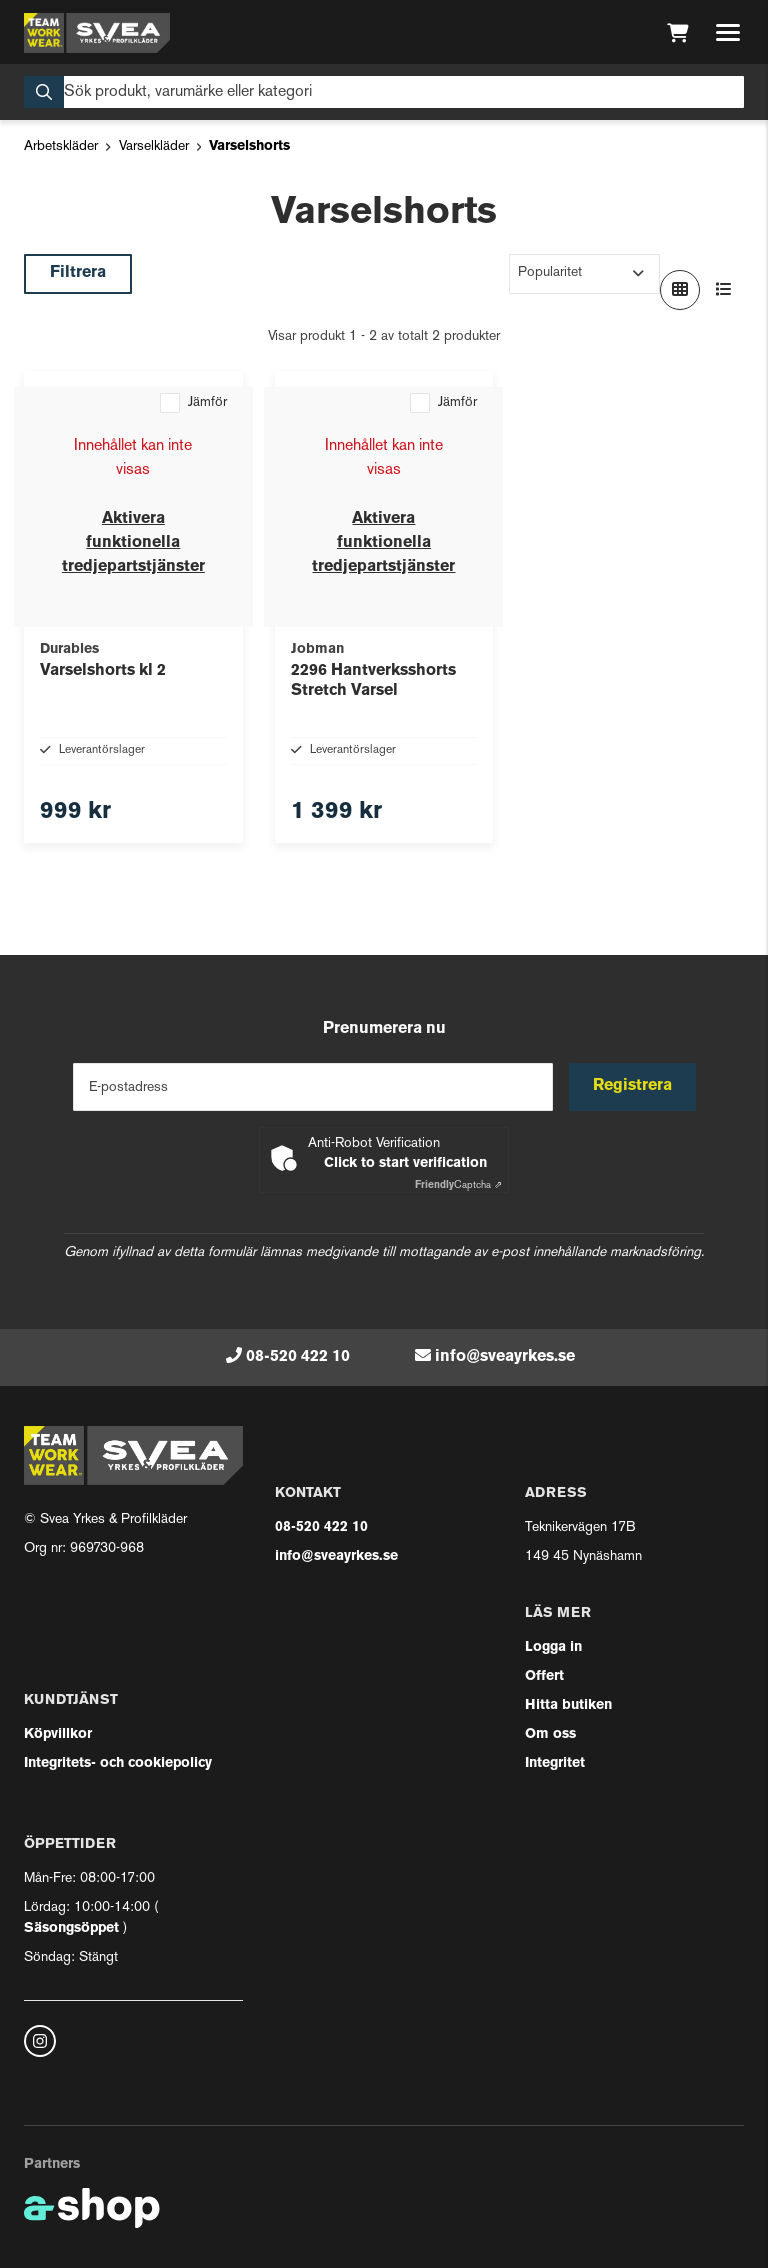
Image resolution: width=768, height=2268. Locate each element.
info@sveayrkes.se (505, 1357)
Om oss (550, 1734)
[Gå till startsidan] (97, 33)
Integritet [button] (555, 1763)
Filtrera (78, 273)
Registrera (632, 1086)
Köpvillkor (58, 1734)
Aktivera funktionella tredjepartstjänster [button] (133, 543)
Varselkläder (154, 146)
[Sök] (384, 92)
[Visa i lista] (724, 290)
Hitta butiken (568, 1705)
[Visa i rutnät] (680, 290)
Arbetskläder (61, 146)
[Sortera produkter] (584, 274)
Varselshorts (249, 146)
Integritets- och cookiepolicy (118, 1763)
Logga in (553, 1647)
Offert (544, 1676)
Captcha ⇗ (458, 1185)
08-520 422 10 (298, 1357)
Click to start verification (405, 1163)
